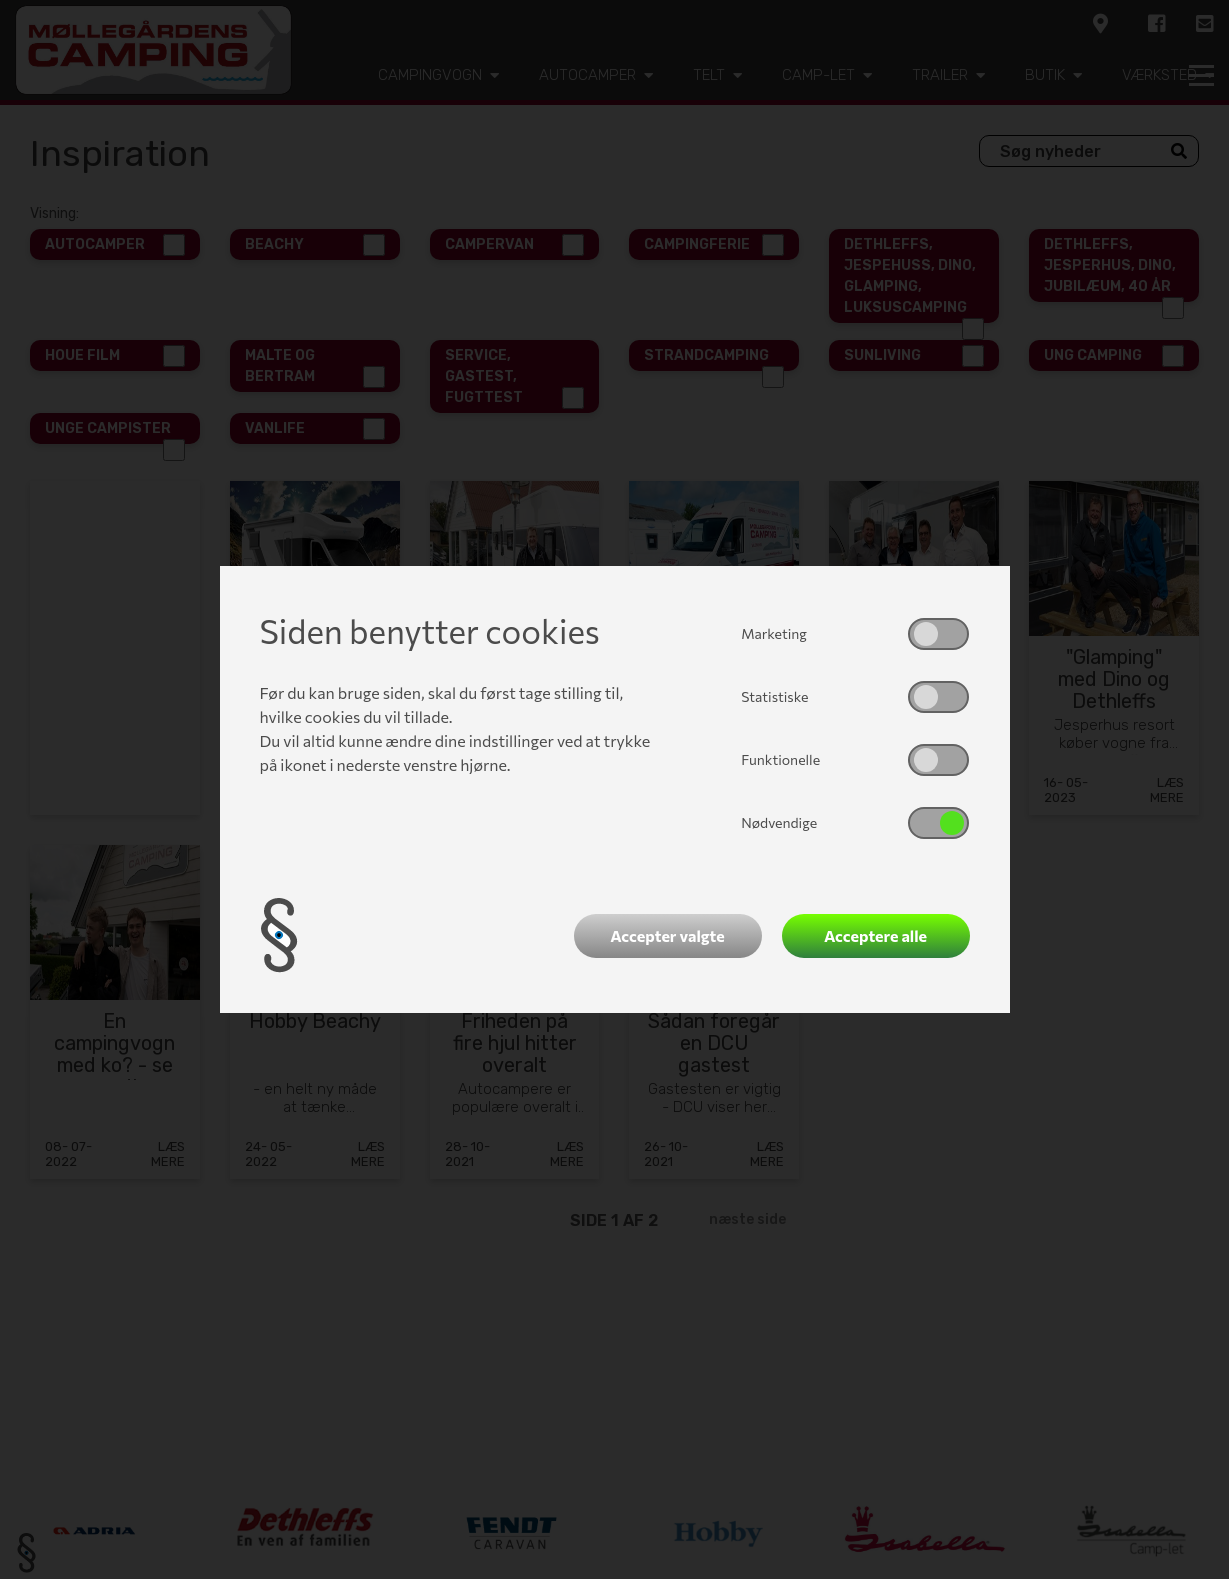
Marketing (774, 633)
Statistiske (774, 696)
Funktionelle (780, 759)
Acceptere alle (875, 935)
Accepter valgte (667, 935)
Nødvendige (779, 822)
